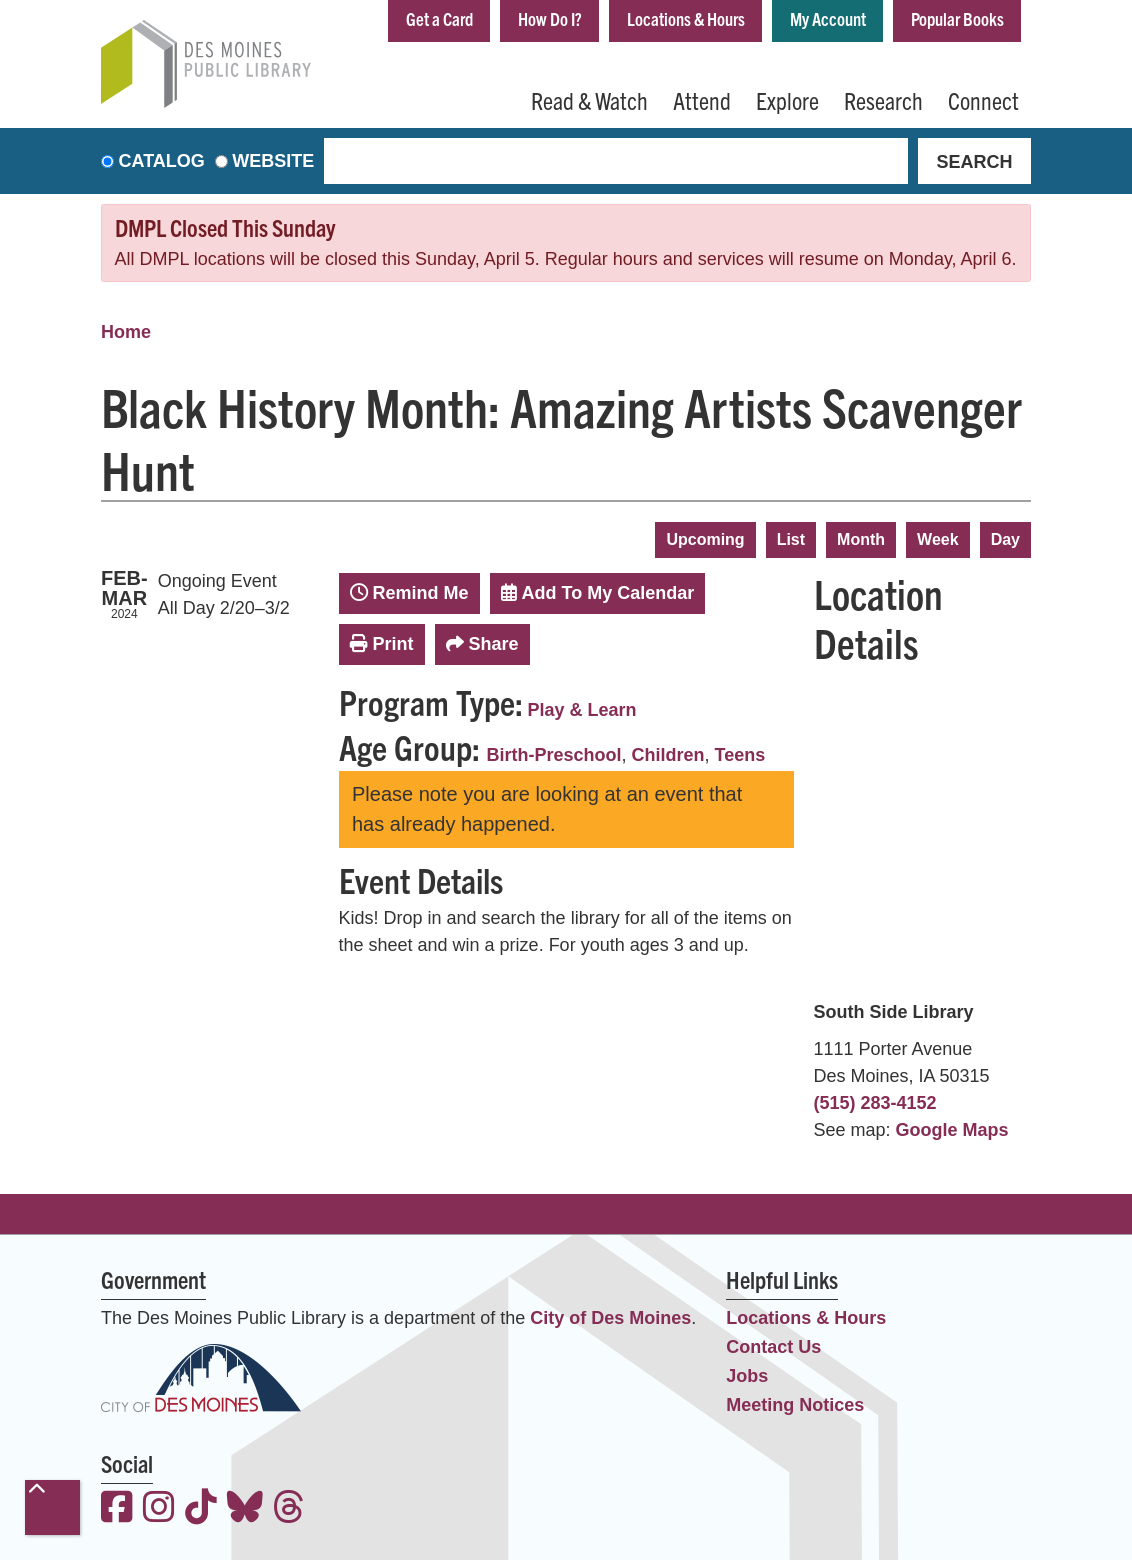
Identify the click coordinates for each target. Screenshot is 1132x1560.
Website (273, 161)
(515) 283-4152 (875, 1103)
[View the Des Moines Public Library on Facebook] (117, 1509)
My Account (828, 18)
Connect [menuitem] (983, 100)
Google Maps (952, 1130)
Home (126, 332)
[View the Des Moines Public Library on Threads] (289, 1509)
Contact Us (773, 1347)
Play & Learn (582, 710)
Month (861, 539)
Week (938, 539)
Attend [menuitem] (702, 100)
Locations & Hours (686, 18)
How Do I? (550, 18)
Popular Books (957, 18)
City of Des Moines (610, 1318)
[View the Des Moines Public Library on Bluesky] (245, 1509)
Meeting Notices (795, 1405)
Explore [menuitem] (787, 100)
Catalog (162, 161)
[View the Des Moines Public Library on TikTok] (201, 1509)
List (791, 539)
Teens (740, 755)
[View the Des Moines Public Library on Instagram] (159, 1509)
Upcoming (705, 539)
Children (668, 755)
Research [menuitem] (883, 100)
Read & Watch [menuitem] (589, 100)
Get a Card (439, 18)
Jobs (747, 1376)
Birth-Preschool (554, 755)
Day (1005, 539)
